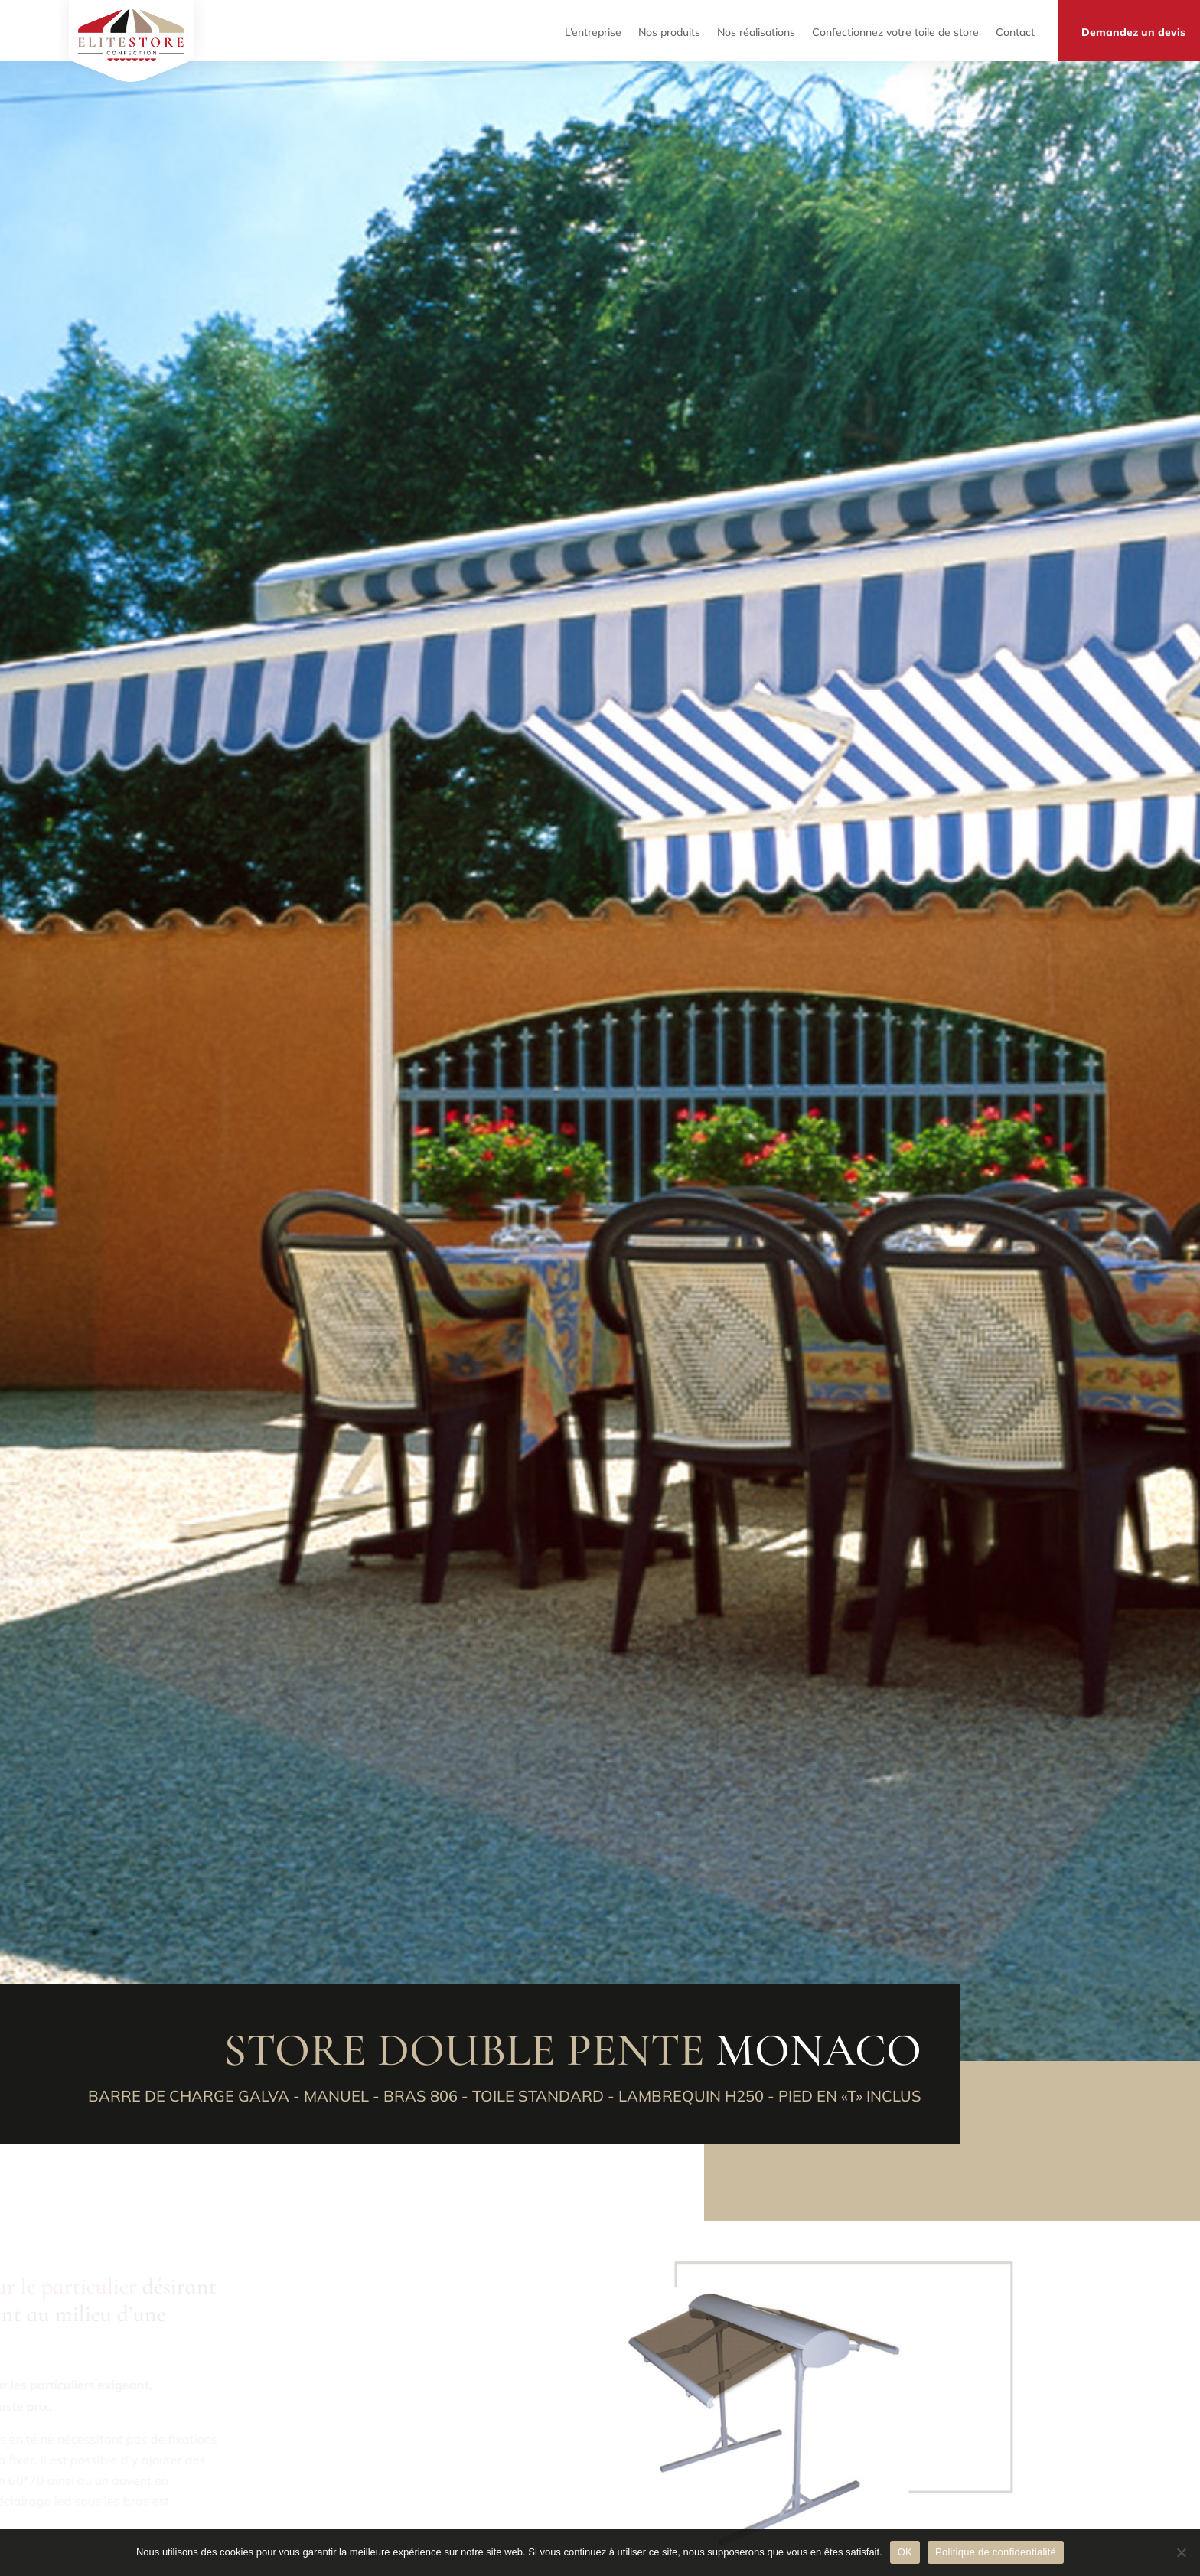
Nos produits (669, 29)
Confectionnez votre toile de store (895, 29)
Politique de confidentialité (995, 2552)
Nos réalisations (756, 29)
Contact (1015, 29)
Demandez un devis (1133, 29)
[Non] (1181, 2552)
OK (905, 2552)
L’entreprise (593, 29)
